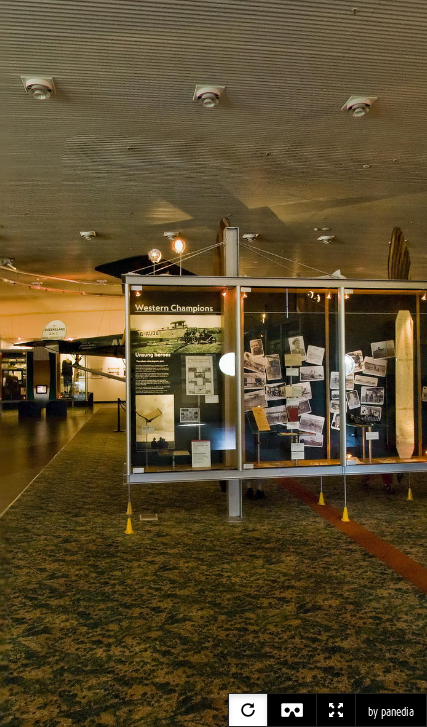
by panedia (391, 712)
